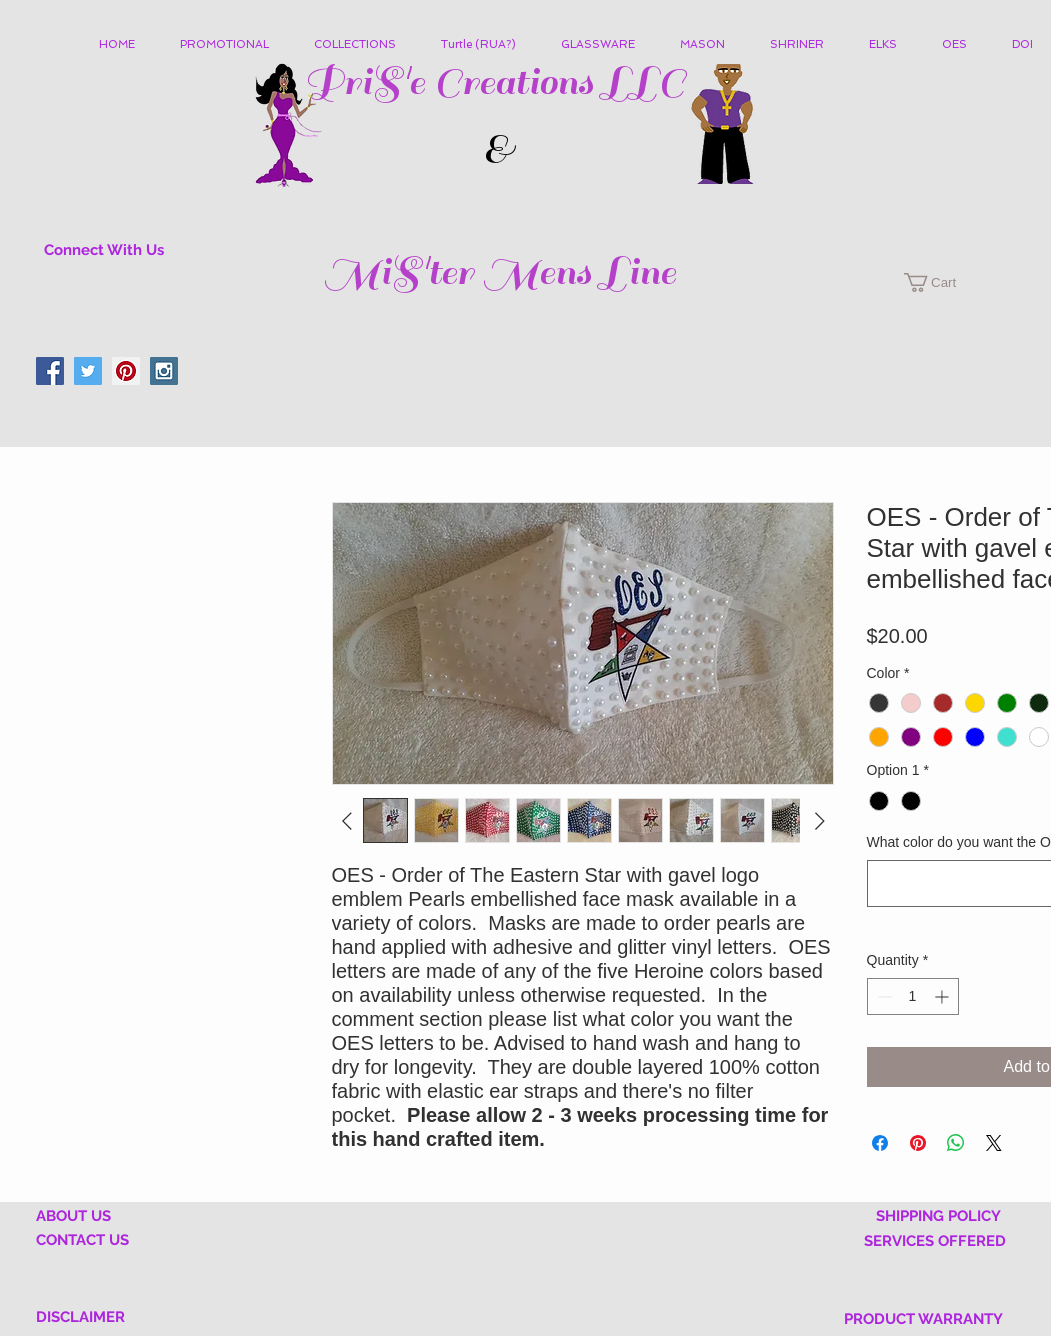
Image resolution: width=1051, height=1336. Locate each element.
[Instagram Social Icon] (164, 371)
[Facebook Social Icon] (50, 371)
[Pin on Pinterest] (918, 1143)
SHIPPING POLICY (938, 1216)
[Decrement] (882, 996)
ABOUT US (73, 1216)
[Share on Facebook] (880, 1143)
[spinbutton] (913, 996)
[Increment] (943, 996)
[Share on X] (994, 1143)
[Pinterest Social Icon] (126, 371)
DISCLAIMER (80, 1317)
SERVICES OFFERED (935, 1241)
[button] (362, 45)
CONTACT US (82, 1240)
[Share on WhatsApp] (956, 1143)
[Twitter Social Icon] (88, 371)
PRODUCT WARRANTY (923, 1319)
